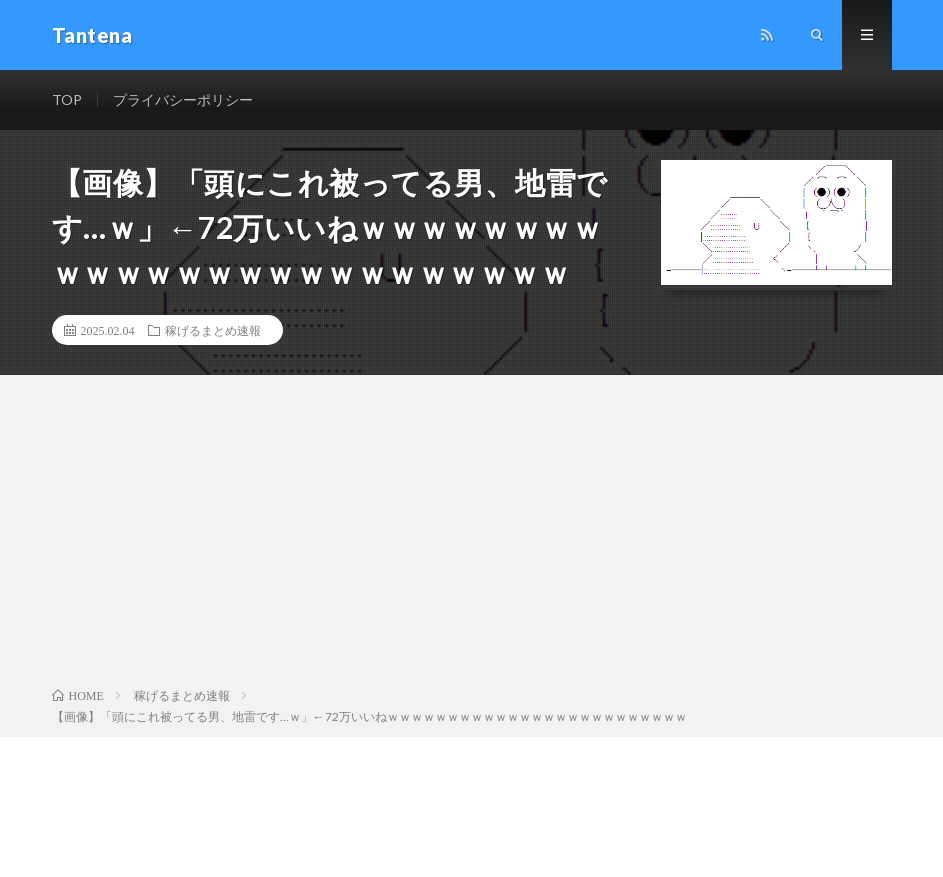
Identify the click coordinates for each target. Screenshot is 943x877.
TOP (67, 99)
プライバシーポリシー (183, 99)
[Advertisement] (471, 535)
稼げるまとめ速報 (213, 330)
